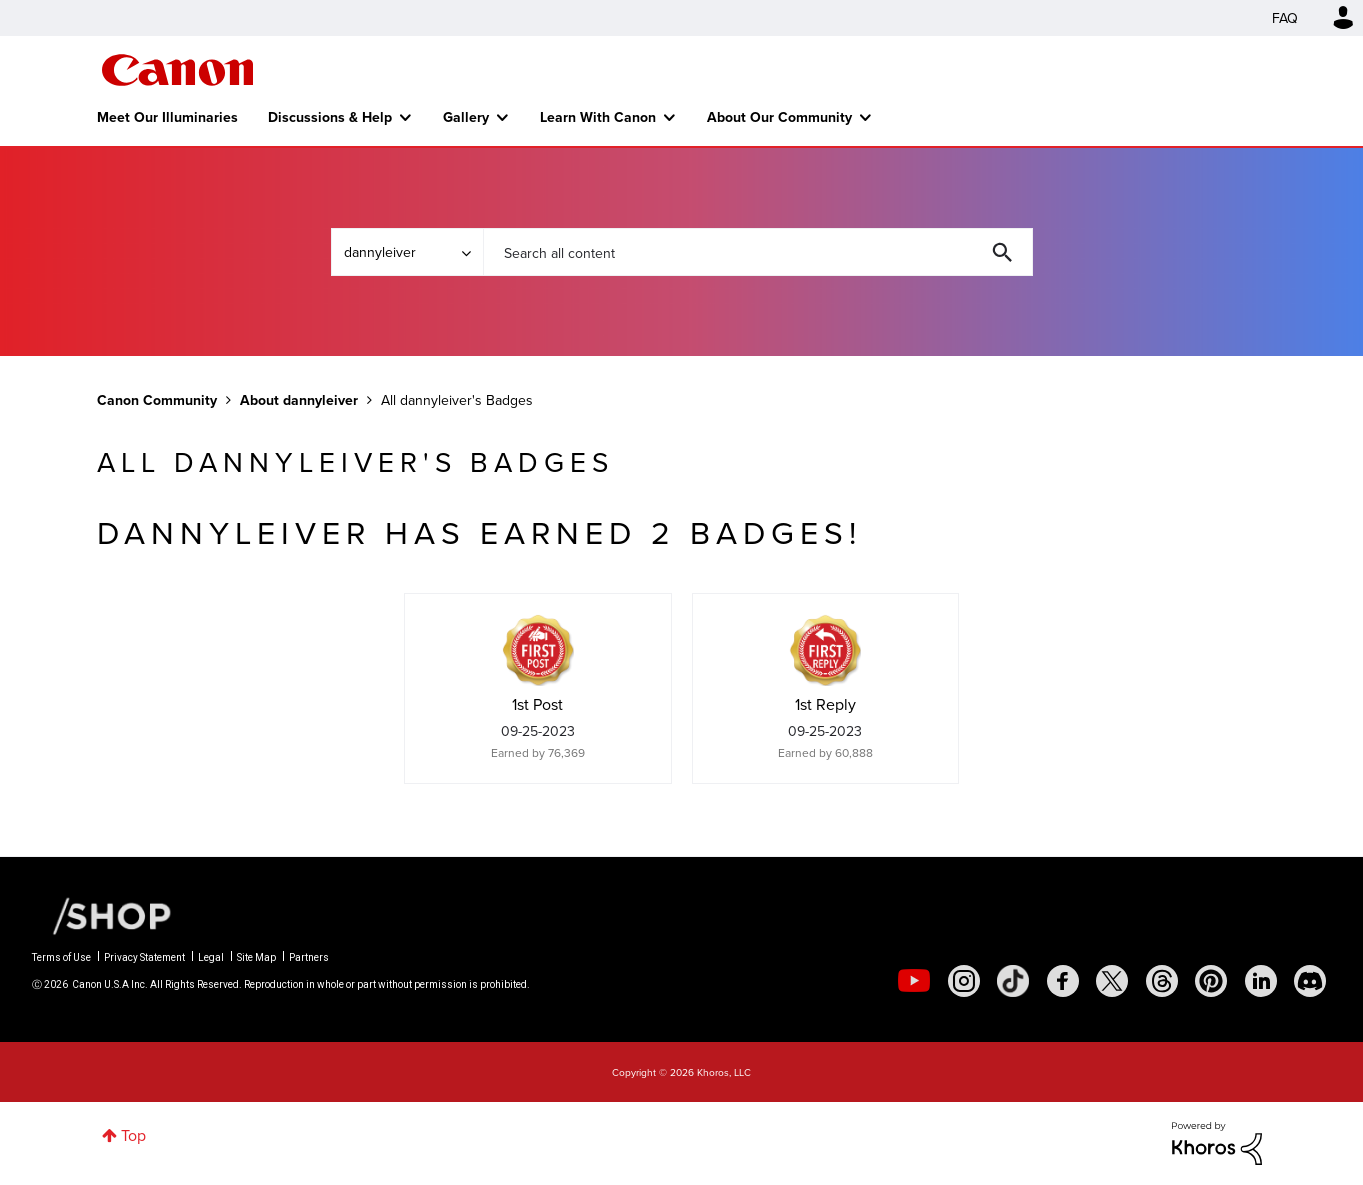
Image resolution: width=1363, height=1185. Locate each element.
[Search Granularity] (407, 252)
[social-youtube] (914, 981)
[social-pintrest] (1211, 981)
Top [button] (133, 1135)
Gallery (466, 117)
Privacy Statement (144, 957)
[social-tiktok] (1013, 981)
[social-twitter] (1112, 981)
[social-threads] (1162, 981)
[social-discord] (1310, 981)
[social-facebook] (1063, 981)
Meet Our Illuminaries (167, 117)
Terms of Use (61, 957)
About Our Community (779, 117)
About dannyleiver (299, 400)
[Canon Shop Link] (102, 914)
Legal (211, 957)
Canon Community (177, 70)
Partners (309, 957)
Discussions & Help (330, 117)
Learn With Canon (598, 117)
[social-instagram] (964, 981)
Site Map (256, 957)
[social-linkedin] (1261, 981)
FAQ (1285, 18)
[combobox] (758, 252)
